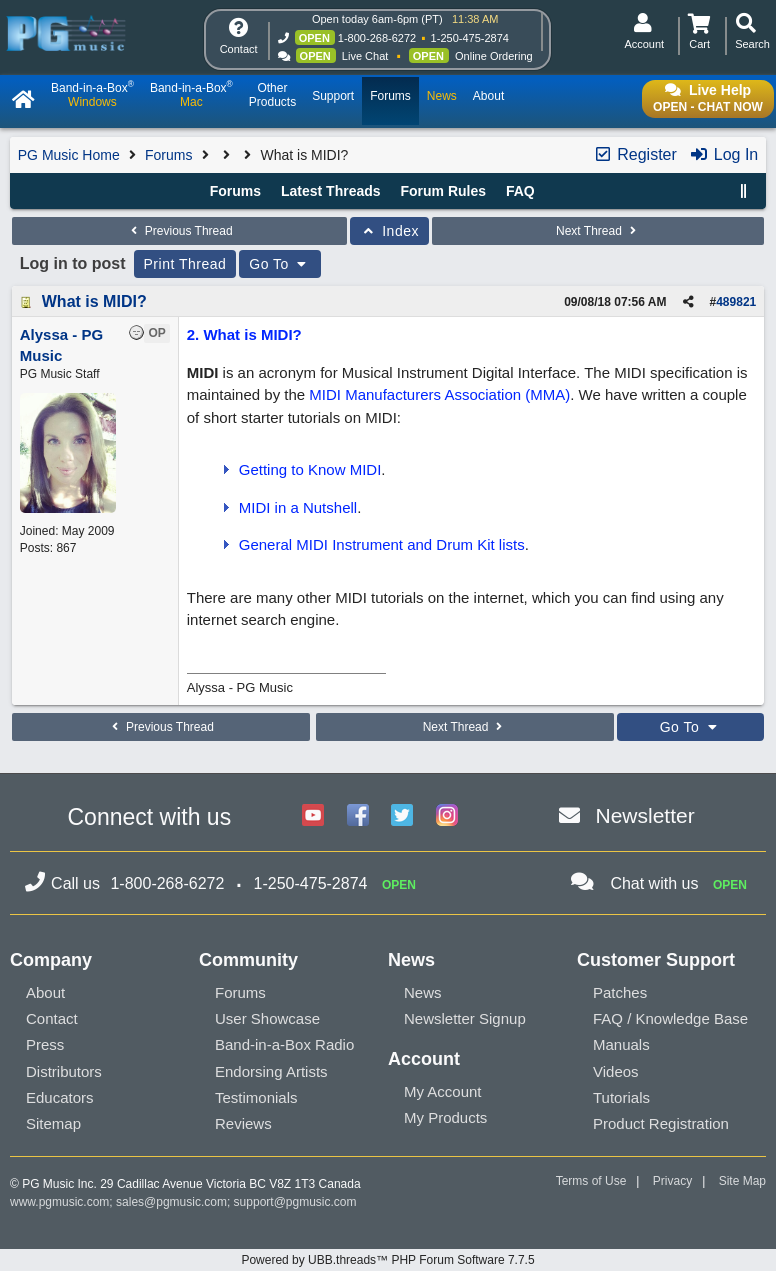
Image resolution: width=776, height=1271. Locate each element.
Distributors (64, 1071)
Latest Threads (331, 191)
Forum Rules (443, 191)
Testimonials (256, 1097)
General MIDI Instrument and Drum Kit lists (382, 544)
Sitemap (53, 1123)
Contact (52, 1018)
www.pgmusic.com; (61, 1202)
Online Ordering (494, 56)
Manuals (621, 1044)
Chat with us (654, 883)
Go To (280, 264)
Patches (620, 992)
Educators (60, 1097)
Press (45, 1044)
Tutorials (621, 1097)
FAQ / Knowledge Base (670, 1018)
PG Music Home (69, 155)
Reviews (243, 1123)
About (45, 992)
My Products (445, 1117)
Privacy (672, 1181)
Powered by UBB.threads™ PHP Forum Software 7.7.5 (387, 1260)
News (423, 992)
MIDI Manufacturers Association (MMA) (439, 394)
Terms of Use (591, 1181)
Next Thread (598, 231)
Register (635, 154)
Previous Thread (179, 231)
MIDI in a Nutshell (298, 507)
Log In (723, 154)
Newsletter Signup (465, 1018)
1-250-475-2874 (470, 38)
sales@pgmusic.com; (175, 1202)
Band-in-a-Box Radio (284, 1044)
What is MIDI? (94, 301)
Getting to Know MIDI (310, 469)
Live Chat (365, 56)
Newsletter (645, 815)
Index (389, 231)
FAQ (520, 191)
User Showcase (267, 1018)
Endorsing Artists (271, 1071)
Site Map (742, 1181)
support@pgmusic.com (295, 1202)
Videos (616, 1071)
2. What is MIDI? (244, 334)
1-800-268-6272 (377, 38)
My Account (443, 1091)
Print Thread (185, 264)
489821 (736, 302)
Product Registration (661, 1123)
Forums (168, 155)
